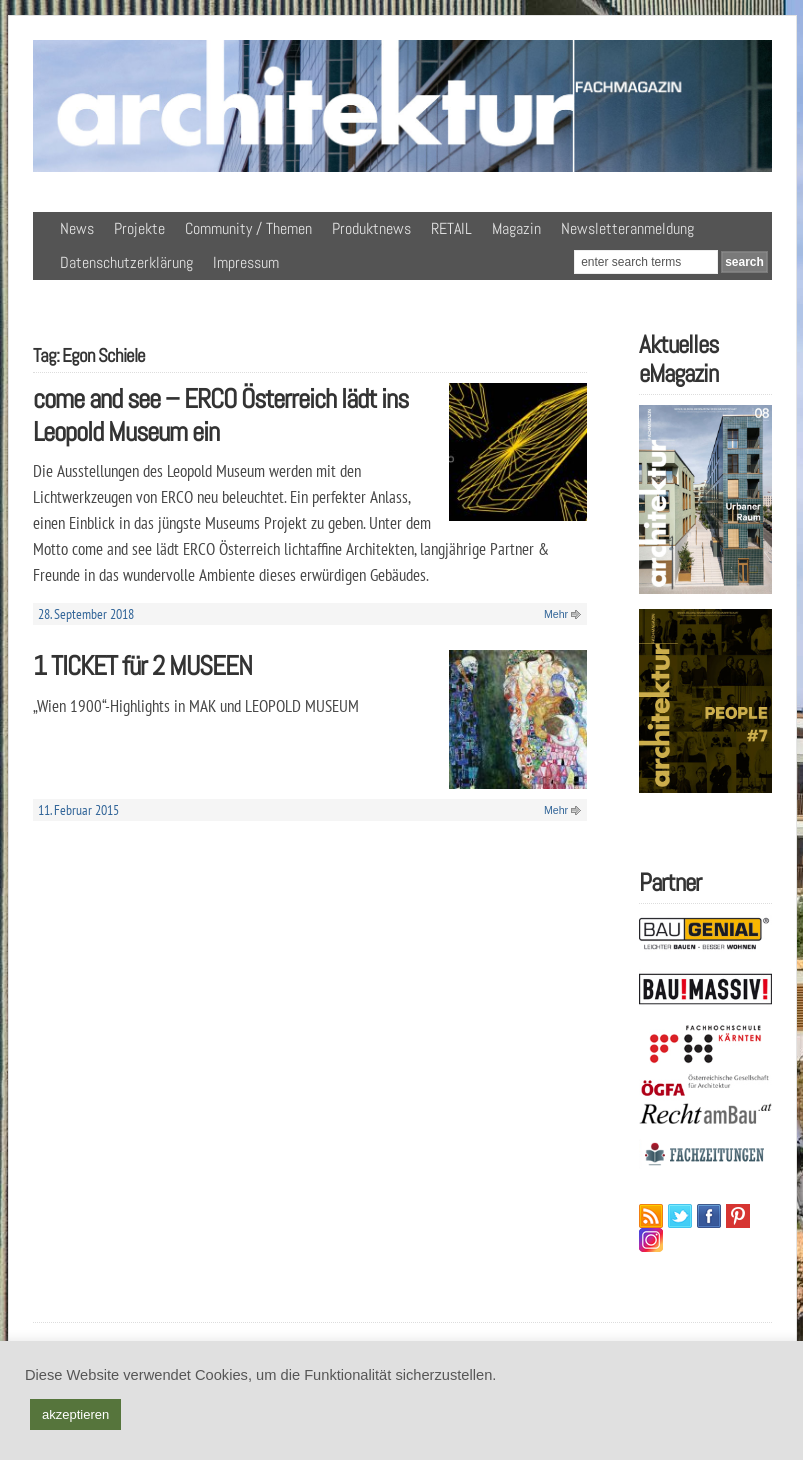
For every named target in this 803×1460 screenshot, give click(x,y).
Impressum (246, 262)
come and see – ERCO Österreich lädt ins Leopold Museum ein (220, 415)
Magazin (516, 228)
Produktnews (371, 228)
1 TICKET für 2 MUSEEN (142, 665)
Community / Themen (248, 228)
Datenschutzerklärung (126, 262)
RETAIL (451, 228)
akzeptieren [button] (75, 1414)
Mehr (556, 614)
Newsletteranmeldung (627, 228)
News (77, 228)
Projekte (139, 228)
